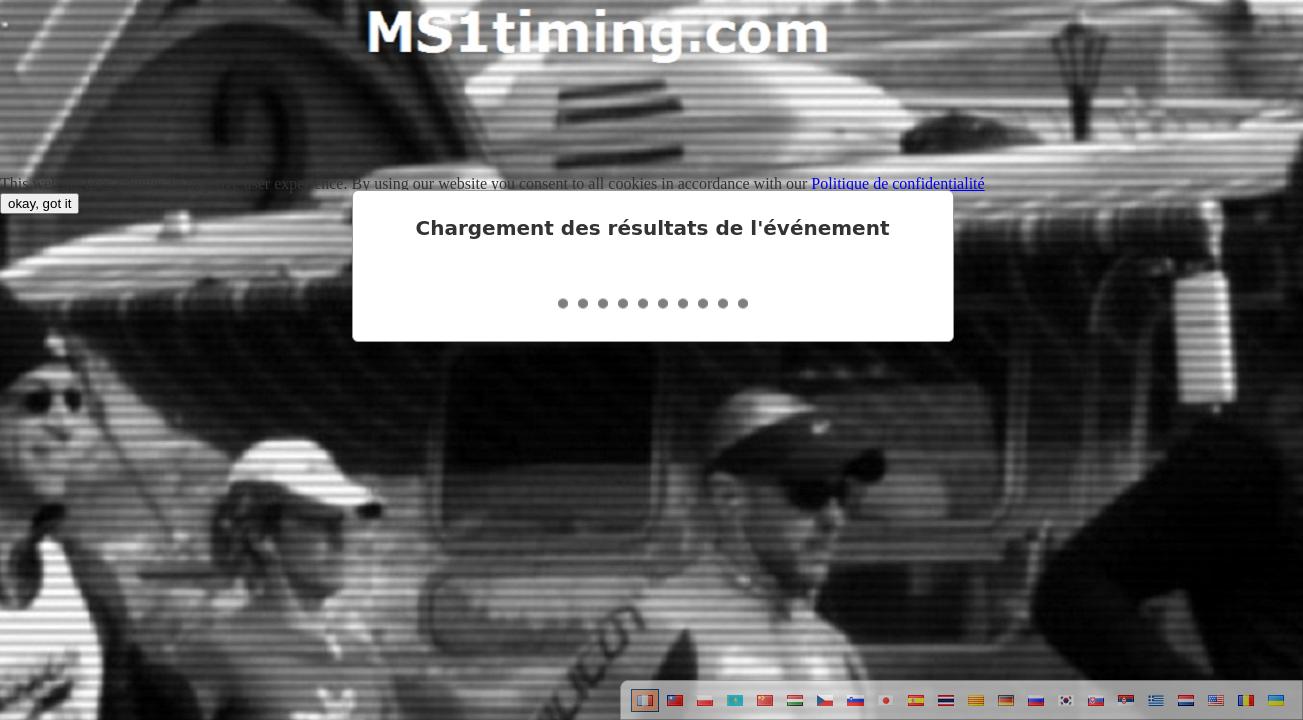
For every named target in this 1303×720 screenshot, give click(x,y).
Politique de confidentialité (897, 183)
